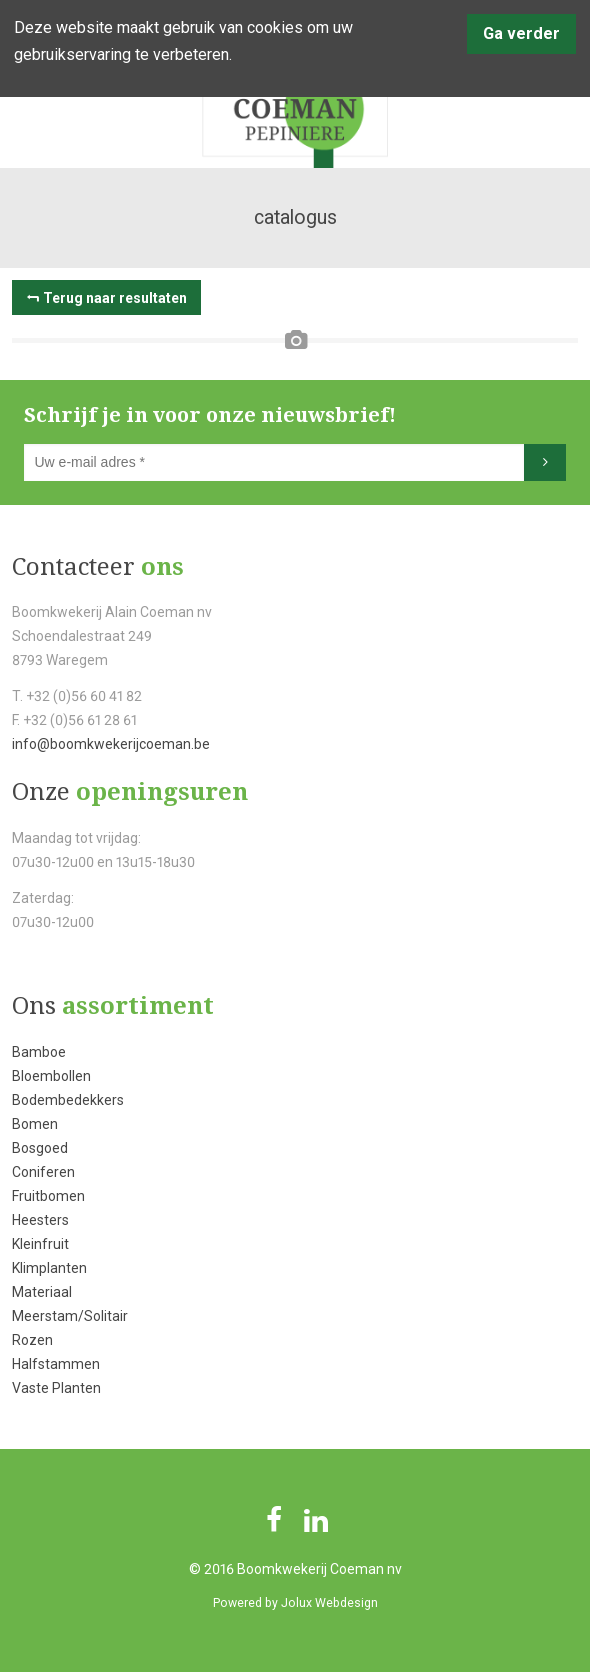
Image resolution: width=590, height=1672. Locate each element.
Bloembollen (51, 1076)
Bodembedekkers (68, 1100)
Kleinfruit (40, 1244)
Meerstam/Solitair (70, 1316)
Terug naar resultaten (115, 298)
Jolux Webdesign (329, 1603)
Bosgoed (40, 1148)
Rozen (32, 1340)
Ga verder (521, 33)
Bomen (35, 1124)
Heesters (40, 1220)
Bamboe (39, 1052)
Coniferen (43, 1172)
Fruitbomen (48, 1196)
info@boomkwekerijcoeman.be (111, 744)
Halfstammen (56, 1364)
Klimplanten (49, 1268)
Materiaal (42, 1292)
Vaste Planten (56, 1388)
